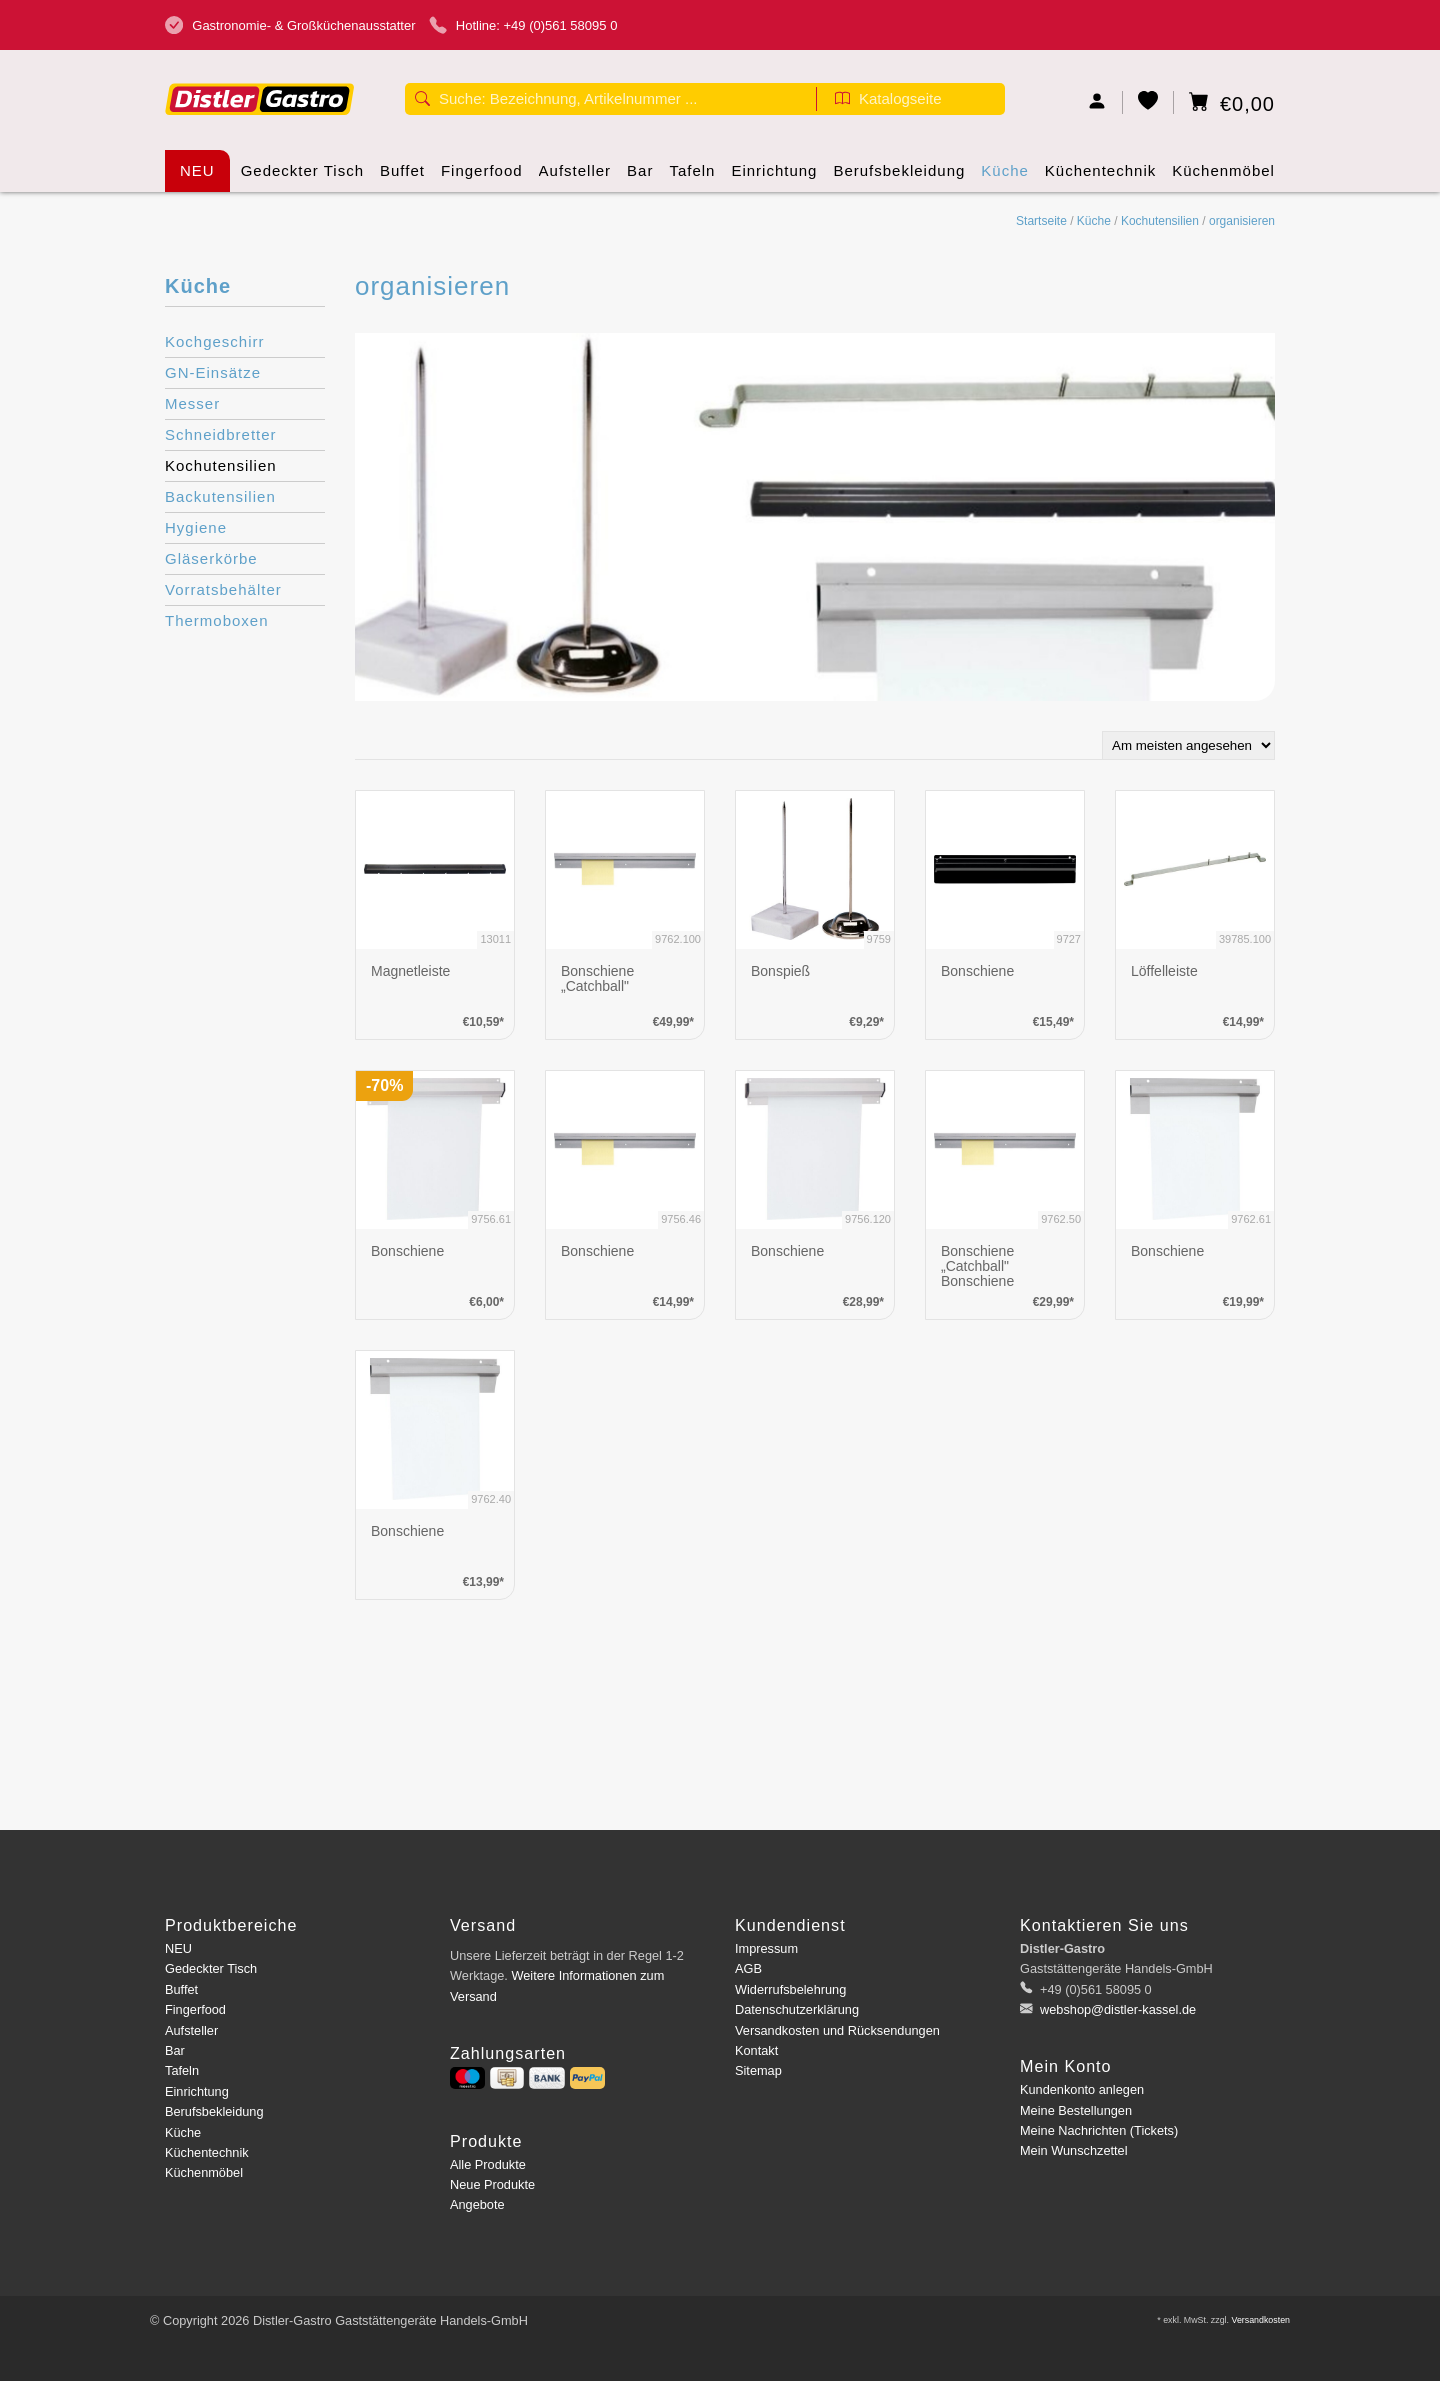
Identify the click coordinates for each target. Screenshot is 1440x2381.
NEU (197, 170)
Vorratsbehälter (223, 589)
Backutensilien (220, 496)
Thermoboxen (217, 620)
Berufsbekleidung (899, 177)
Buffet (402, 177)
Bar (640, 177)
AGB (748, 1968)
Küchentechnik (1100, 177)
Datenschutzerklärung (797, 2009)
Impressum (766, 1948)
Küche (1005, 177)
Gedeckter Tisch (302, 177)
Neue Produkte (492, 2184)
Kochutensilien (1160, 221)
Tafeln (692, 177)
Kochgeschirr (215, 341)
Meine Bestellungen (1076, 2110)
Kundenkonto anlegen (1082, 2089)
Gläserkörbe (211, 558)
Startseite (1041, 221)
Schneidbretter (221, 434)
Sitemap (758, 2070)
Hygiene (196, 527)
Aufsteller (575, 177)
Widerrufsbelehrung (790, 1989)
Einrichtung (774, 177)
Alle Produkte (488, 2164)
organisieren (1242, 221)
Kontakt (756, 2050)
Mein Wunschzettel (1073, 2150)
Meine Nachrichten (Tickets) (1099, 2130)
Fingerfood (482, 177)
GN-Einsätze (213, 372)
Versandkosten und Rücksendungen (837, 2030)
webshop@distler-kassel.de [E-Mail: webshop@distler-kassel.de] (1117, 2009)
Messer (192, 403)
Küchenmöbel (1223, 177)
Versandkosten (1260, 2320)
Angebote (477, 2204)
